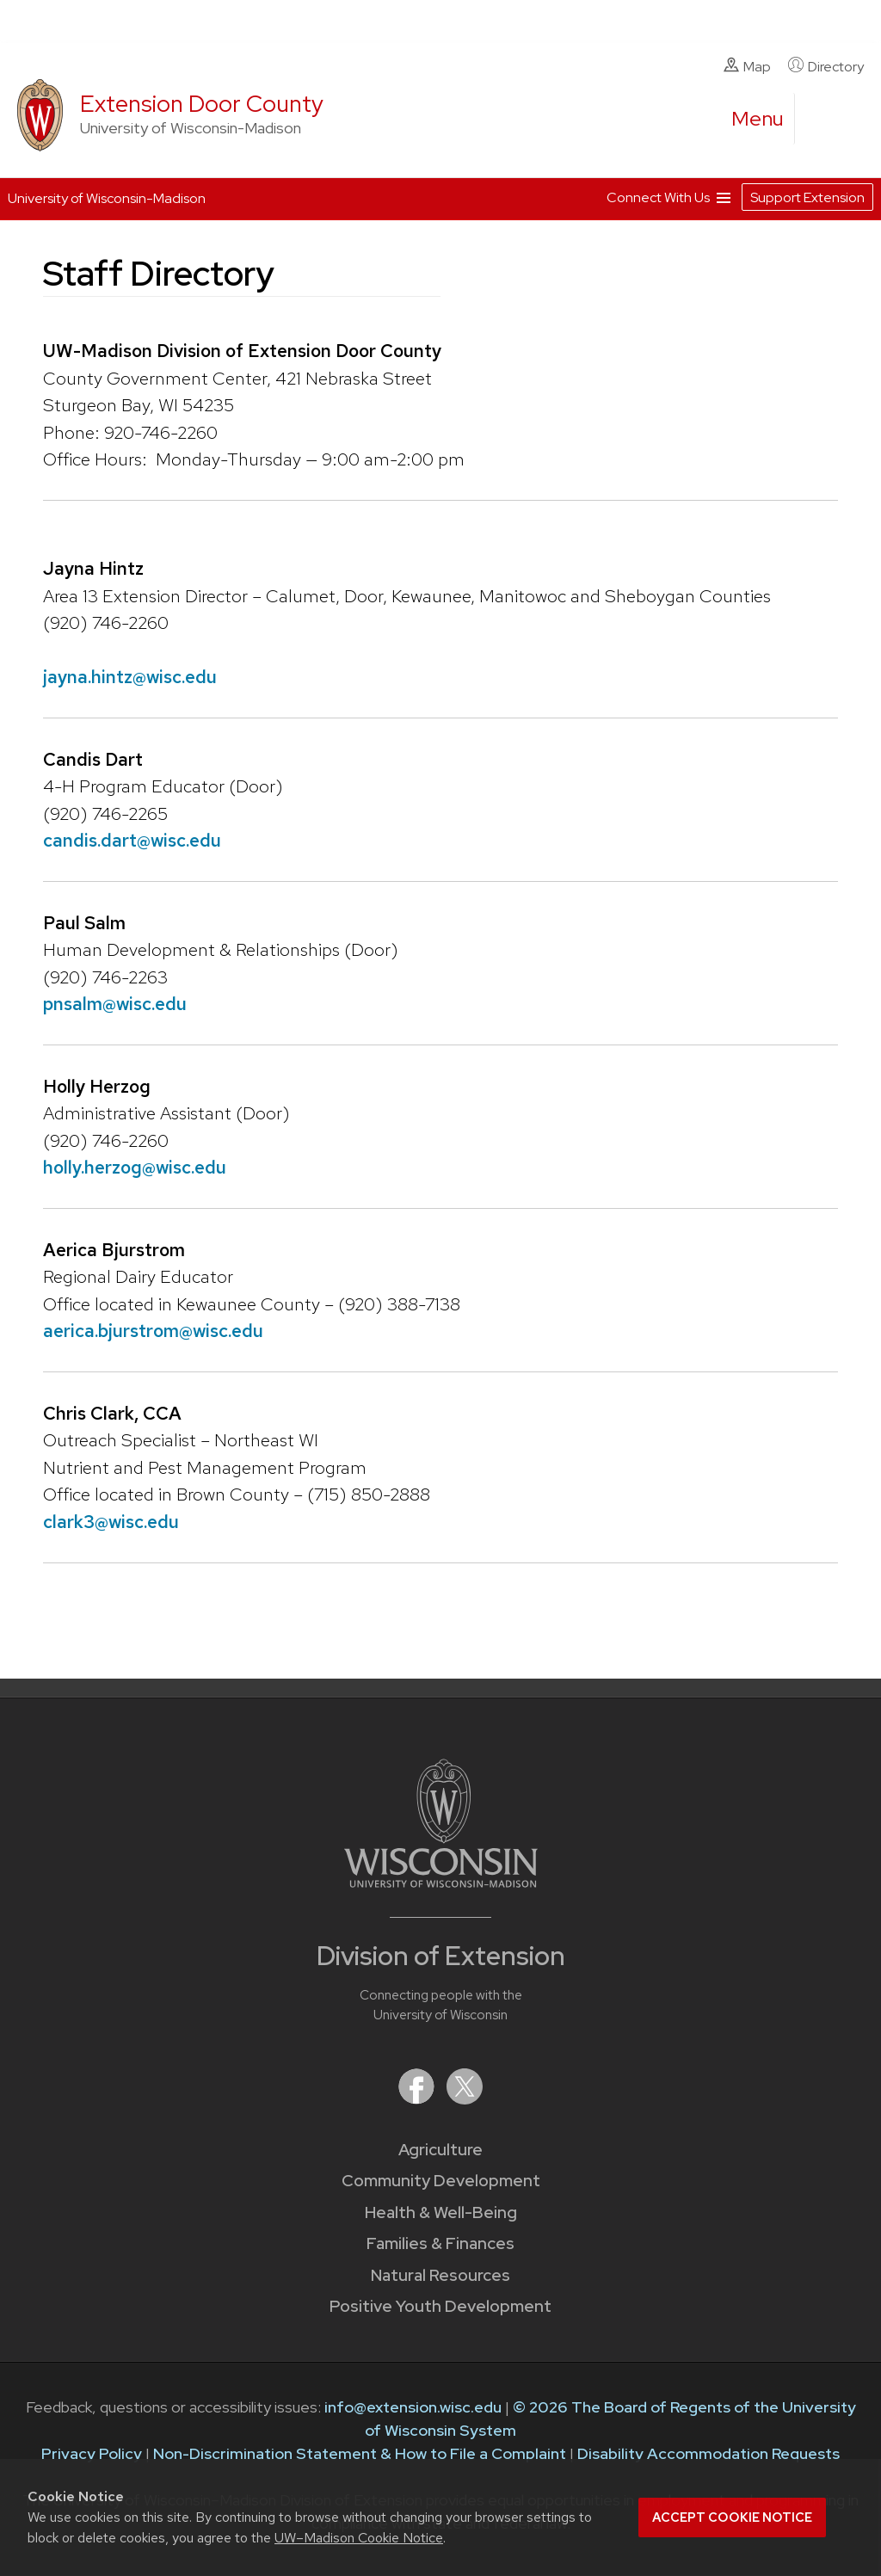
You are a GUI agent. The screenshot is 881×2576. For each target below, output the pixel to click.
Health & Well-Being (441, 2212)
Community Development (441, 2180)
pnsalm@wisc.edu (115, 1003)
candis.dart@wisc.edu (132, 840)
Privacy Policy (91, 2453)
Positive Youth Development (440, 2306)
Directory (826, 66)
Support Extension (807, 197)
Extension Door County (201, 104)
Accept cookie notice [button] (732, 2517)
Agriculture (440, 2149)
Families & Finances (440, 2243)
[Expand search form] (825, 119)
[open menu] (758, 119)
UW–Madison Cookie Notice (358, 2538)
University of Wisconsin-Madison (107, 198)
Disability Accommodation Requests (708, 2453)
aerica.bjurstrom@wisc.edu (153, 1330)
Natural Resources (440, 2275)
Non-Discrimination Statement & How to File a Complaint (359, 2453)
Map (747, 66)
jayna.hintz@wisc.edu (130, 676)
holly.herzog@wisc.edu (134, 1167)
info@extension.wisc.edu (413, 2407)
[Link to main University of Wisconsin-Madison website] (441, 1882)
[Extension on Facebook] (418, 2099)
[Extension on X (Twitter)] (465, 2099)
